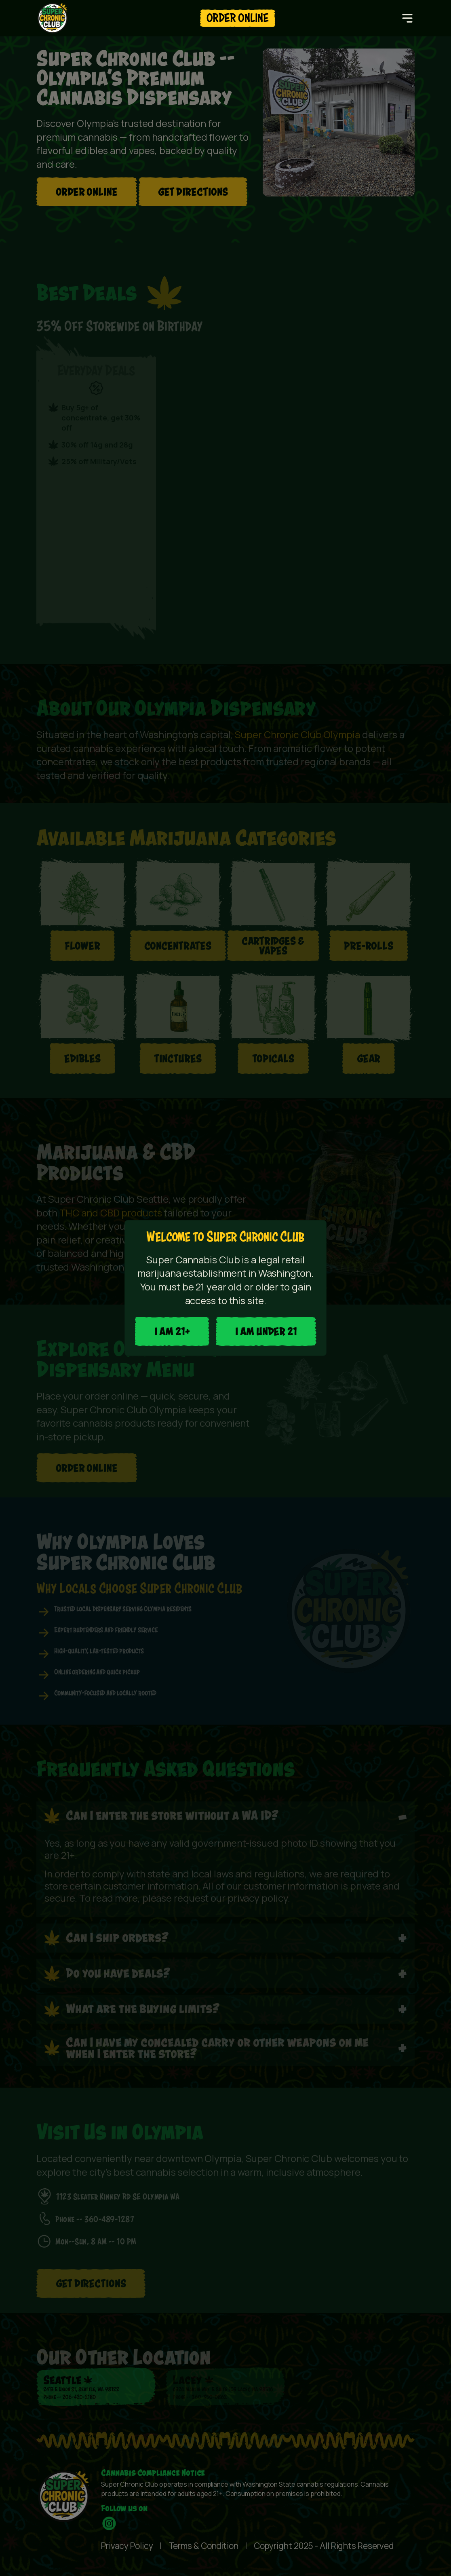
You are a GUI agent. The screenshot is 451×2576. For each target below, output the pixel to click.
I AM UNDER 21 (266, 1331)
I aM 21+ (172, 1331)
